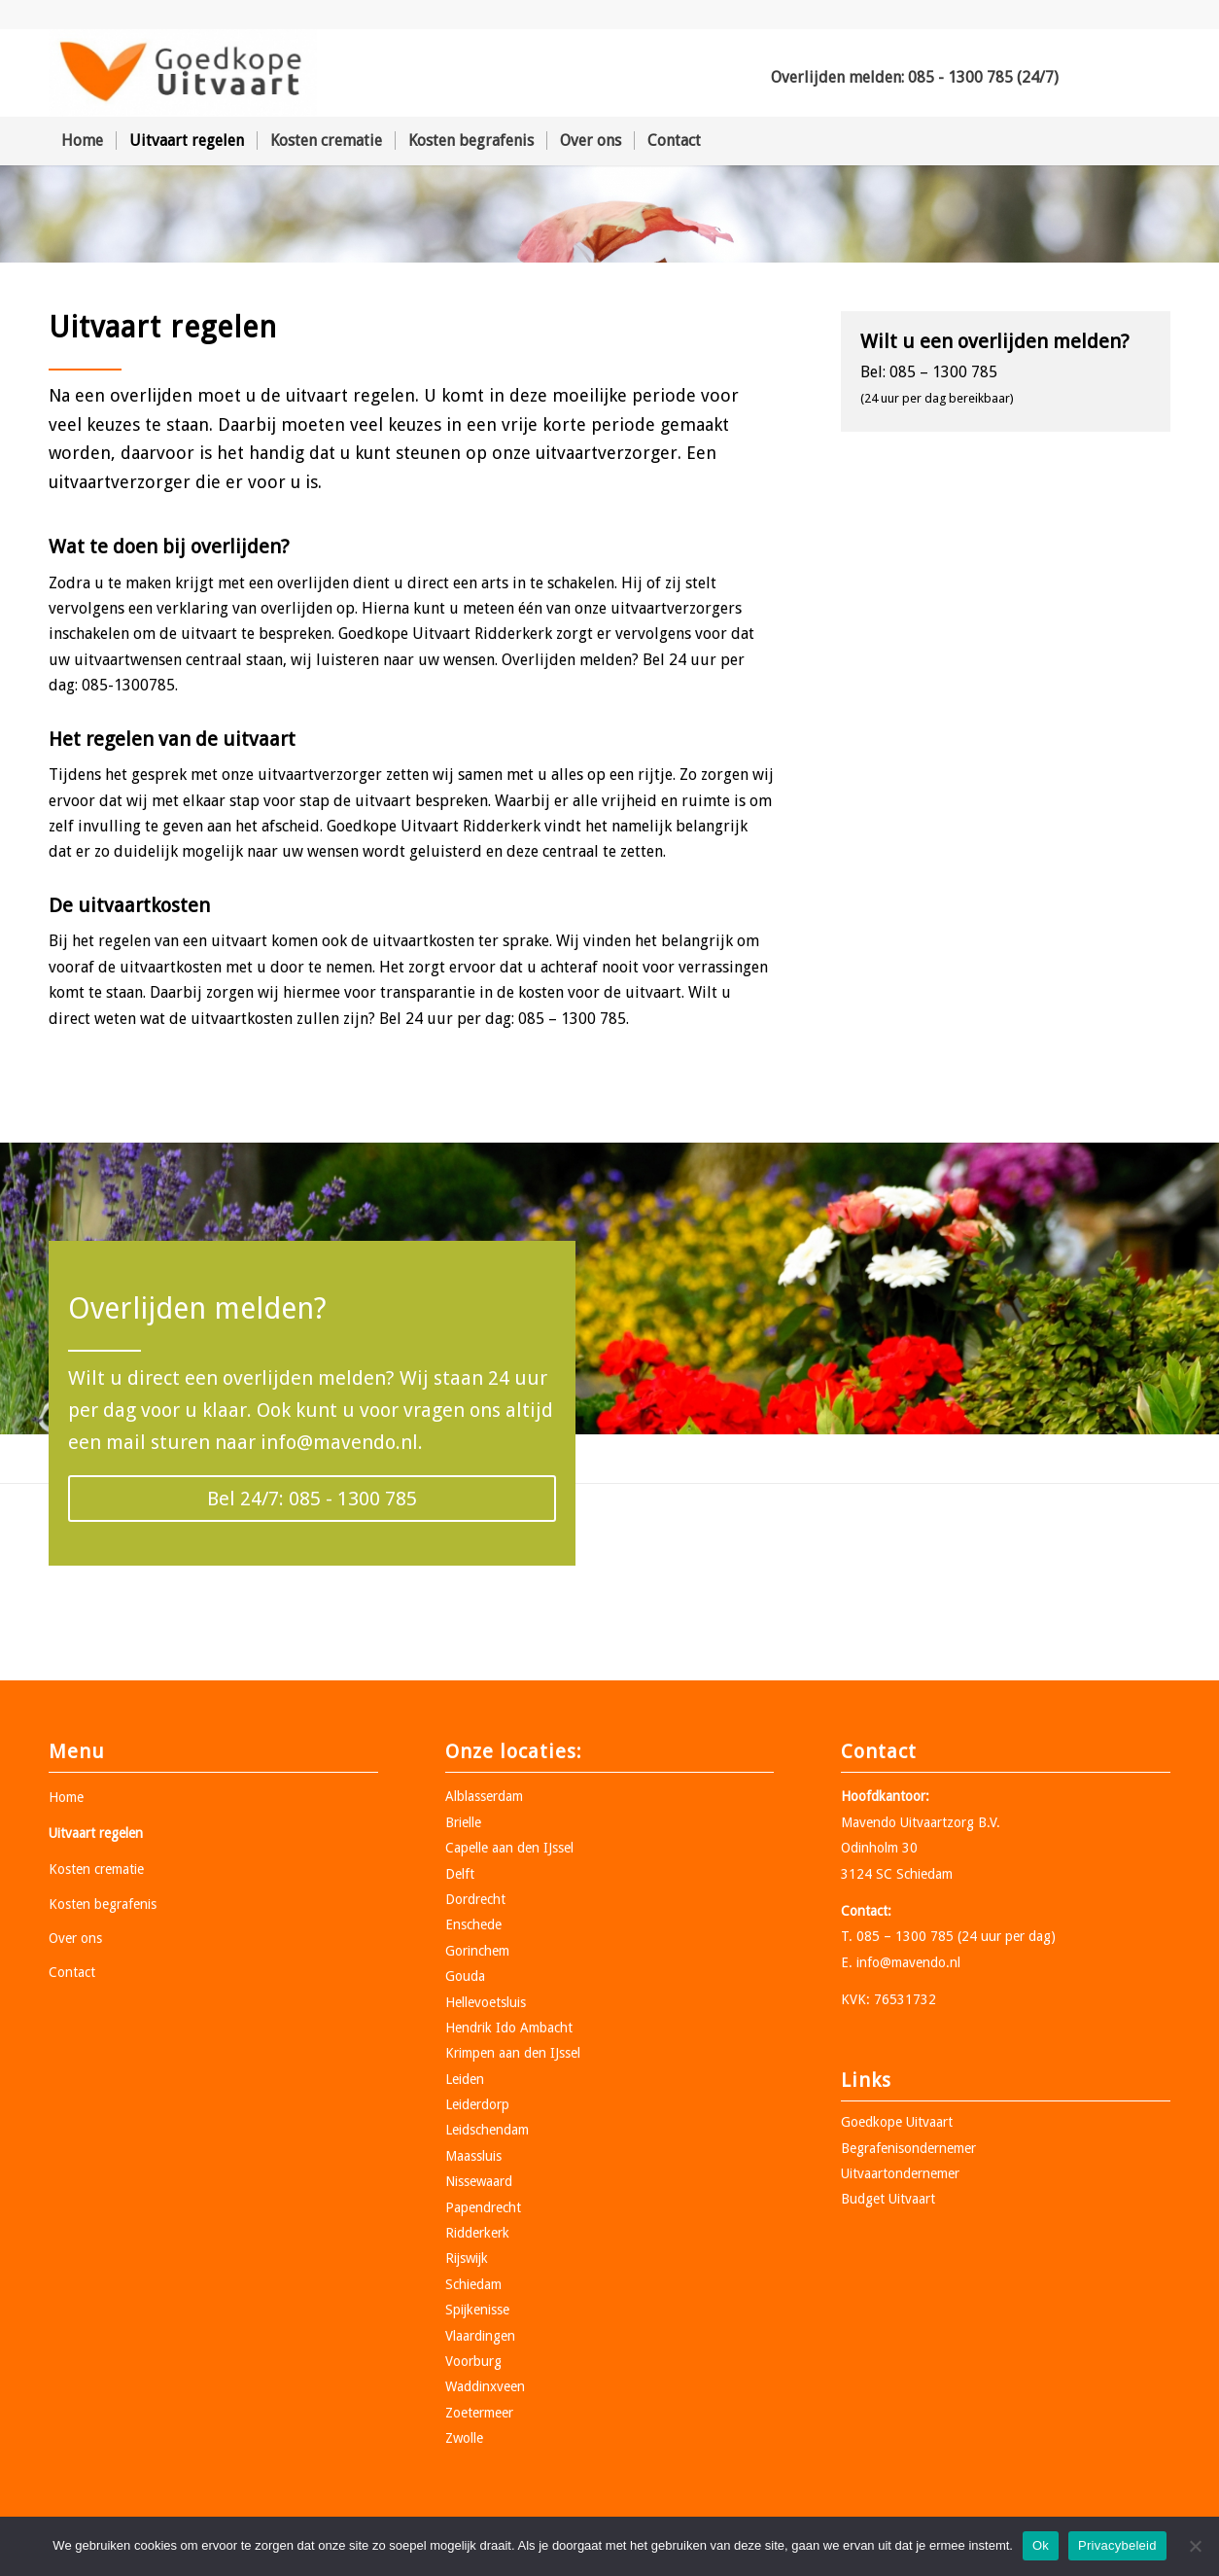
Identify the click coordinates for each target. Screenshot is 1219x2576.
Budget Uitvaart (888, 2198)
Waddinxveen (485, 2386)
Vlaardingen (480, 2336)
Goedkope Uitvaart (897, 2122)
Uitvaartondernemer (900, 2173)
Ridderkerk (477, 2233)
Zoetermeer (479, 2412)
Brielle (463, 1822)
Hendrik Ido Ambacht (509, 2027)
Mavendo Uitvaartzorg (907, 1822)
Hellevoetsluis (485, 2002)
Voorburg (473, 2361)
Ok (1040, 2545)
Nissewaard (478, 2181)
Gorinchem (477, 1950)
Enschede (473, 1924)
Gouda (465, 1976)
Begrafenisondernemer (908, 2148)
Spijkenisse (477, 2309)
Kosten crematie (96, 1869)
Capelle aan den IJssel (509, 1847)
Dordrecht (475, 1899)
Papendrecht (483, 2207)
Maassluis (473, 2156)
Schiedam (473, 2284)
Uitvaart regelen (96, 1833)
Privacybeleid (1117, 2545)
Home (66, 1797)
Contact (72, 1972)
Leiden (464, 2079)
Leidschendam (487, 2129)
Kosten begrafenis (103, 1904)
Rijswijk (466, 2258)
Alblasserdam (484, 1796)
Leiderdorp (477, 2104)
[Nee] (1194, 2546)
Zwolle (464, 2438)
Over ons (75, 1938)
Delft (459, 1874)
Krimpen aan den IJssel (512, 2053)
